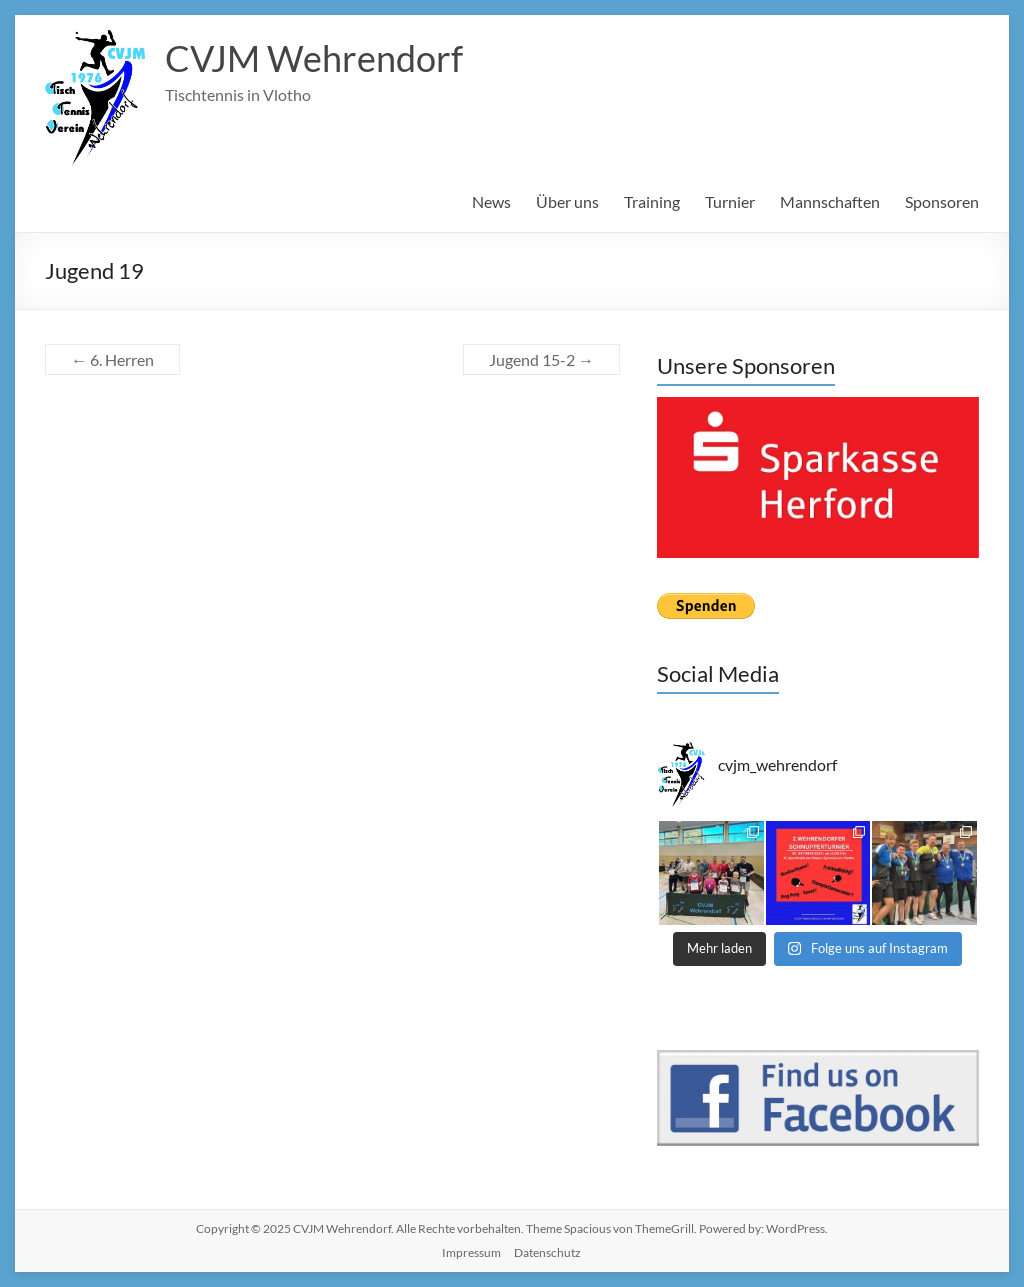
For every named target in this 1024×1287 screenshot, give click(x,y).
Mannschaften (830, 201)
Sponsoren (942, 201)
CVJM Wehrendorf (314, 58)
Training (652, 201)
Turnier (730, 201)
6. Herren (112, 359)
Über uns (567, 201)
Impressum (471, 1252)
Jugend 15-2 (541, 359)
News (491, 201)
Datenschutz (547, 1252)
